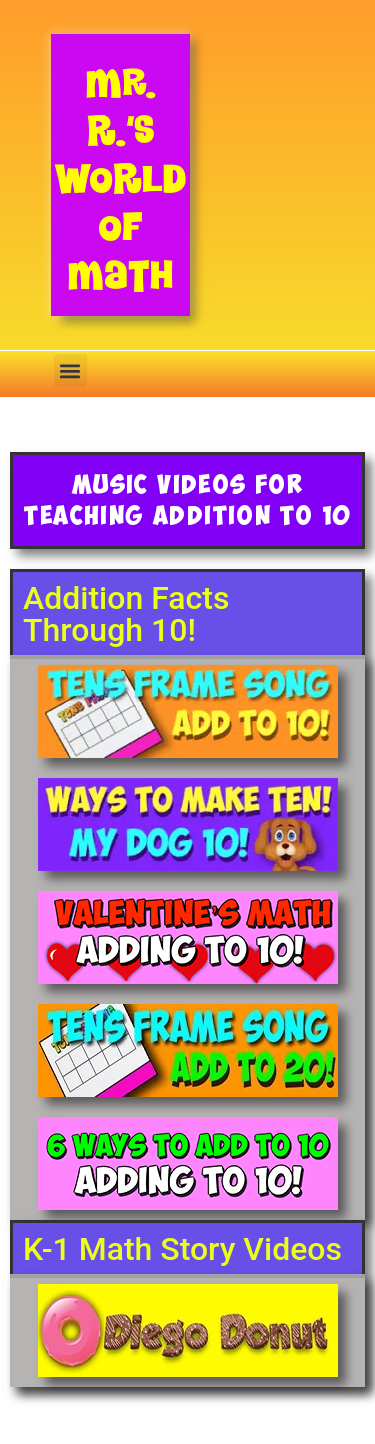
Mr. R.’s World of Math (120, 178)
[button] (70, 370)
